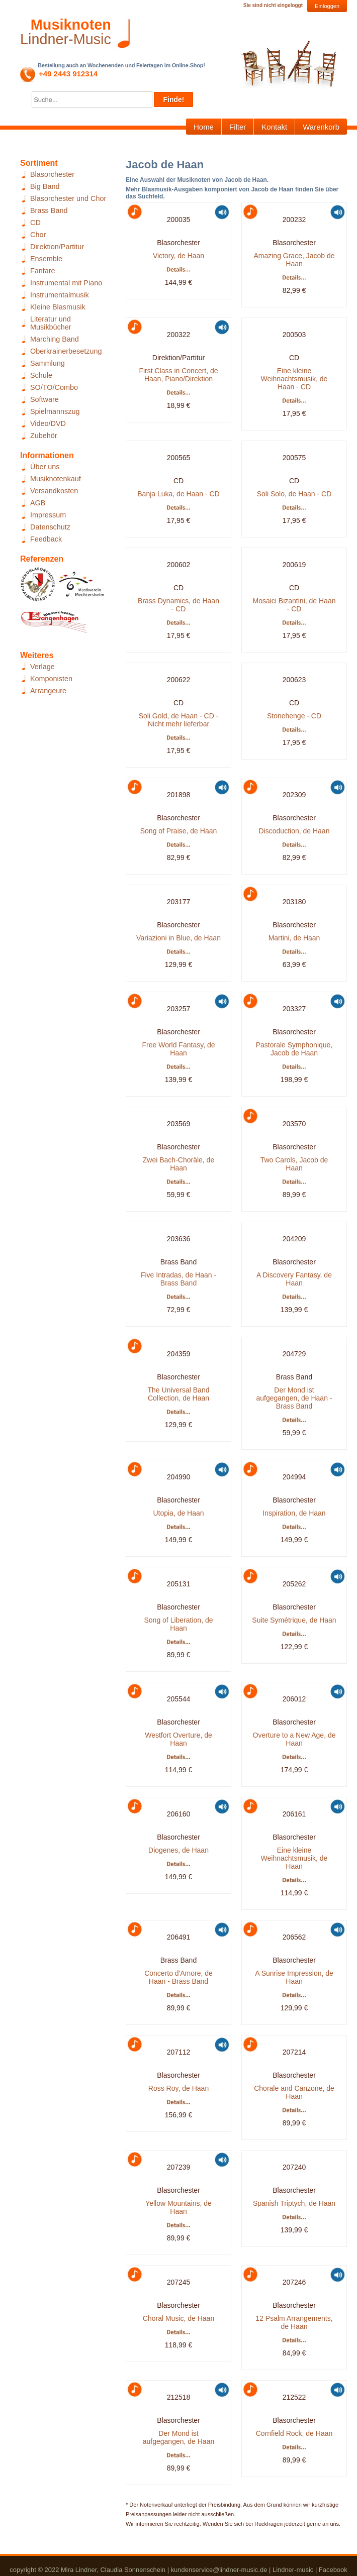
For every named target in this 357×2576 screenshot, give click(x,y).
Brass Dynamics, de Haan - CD (178, 605)
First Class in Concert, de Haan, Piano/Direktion (178, 375)
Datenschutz (50, 527)
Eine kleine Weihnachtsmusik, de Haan (294, 1858)
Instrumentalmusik (59, 295)
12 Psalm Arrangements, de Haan (293, 2322)
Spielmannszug (54, 411)
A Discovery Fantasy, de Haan (294, 1279)
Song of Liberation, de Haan (178, 1624)
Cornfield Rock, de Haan (294, 2433)
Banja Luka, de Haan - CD (178, 494)
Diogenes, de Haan (178, 1850)
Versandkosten (54, 491)
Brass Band (48, 210)
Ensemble (46, 259)
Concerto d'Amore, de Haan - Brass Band (178, 1977)
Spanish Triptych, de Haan (294, 2203)
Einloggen (327, 6)
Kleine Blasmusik (57, 307)
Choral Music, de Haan (178, 2318)
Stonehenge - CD (294, 716)
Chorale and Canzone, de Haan (294, 2092)
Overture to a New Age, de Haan (294, 1739)
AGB (37, 503)
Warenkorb (321, 127)
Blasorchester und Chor (68, 198)
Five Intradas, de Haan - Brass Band (178, 1279)
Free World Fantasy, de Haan (178, 1049)
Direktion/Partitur (57, 247)
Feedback (46, 539)
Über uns (44, 467)
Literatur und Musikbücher (50, 323)
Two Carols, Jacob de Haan (294, 1164)
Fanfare (42, 271)
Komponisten (51, 679)
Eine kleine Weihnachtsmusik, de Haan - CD (294, 379)
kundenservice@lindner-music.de (219, 2569)
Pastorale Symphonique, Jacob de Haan (294, 1049)
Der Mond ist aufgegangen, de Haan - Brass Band (294, 1398)
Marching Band (54, 339)
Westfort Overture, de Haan (178, 1739)
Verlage (42, 667)
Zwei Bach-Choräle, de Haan (178, 1164)
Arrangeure (48, 691)
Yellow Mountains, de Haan (178, 2207)
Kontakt (274, 127)
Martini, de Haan (294, 938)
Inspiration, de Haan (293, 1513)
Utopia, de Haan (178, 1513)
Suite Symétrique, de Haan (294, 1620)
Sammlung (47, 363)
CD (35, 223)
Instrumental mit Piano (66, 283)
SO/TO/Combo (54, 387)
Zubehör (43, 436)
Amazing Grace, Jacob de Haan (293, 260)
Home (204, 127)
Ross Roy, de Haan (178, 2088)
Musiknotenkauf (55, 479)
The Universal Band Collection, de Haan (179, 1394)
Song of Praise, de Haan (178, 831)
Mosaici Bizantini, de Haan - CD (294, 605)
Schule (41, 375)
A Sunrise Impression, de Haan (294, 1977)
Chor (38, 235)
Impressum (48, 515)
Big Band (44, 186)
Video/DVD (48, 423)
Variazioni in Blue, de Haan (178, 938)
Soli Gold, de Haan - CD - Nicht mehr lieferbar (179, 720)
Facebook (333, 2569)
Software (44, 399)
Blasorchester (52, 174)
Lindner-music (293, 2569)
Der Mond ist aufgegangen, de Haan (178, 2437)
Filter (237, 127)
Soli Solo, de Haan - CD (294, 494)
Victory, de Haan (178, 256)
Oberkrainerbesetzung (66, 351)
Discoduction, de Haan (294, 831)
